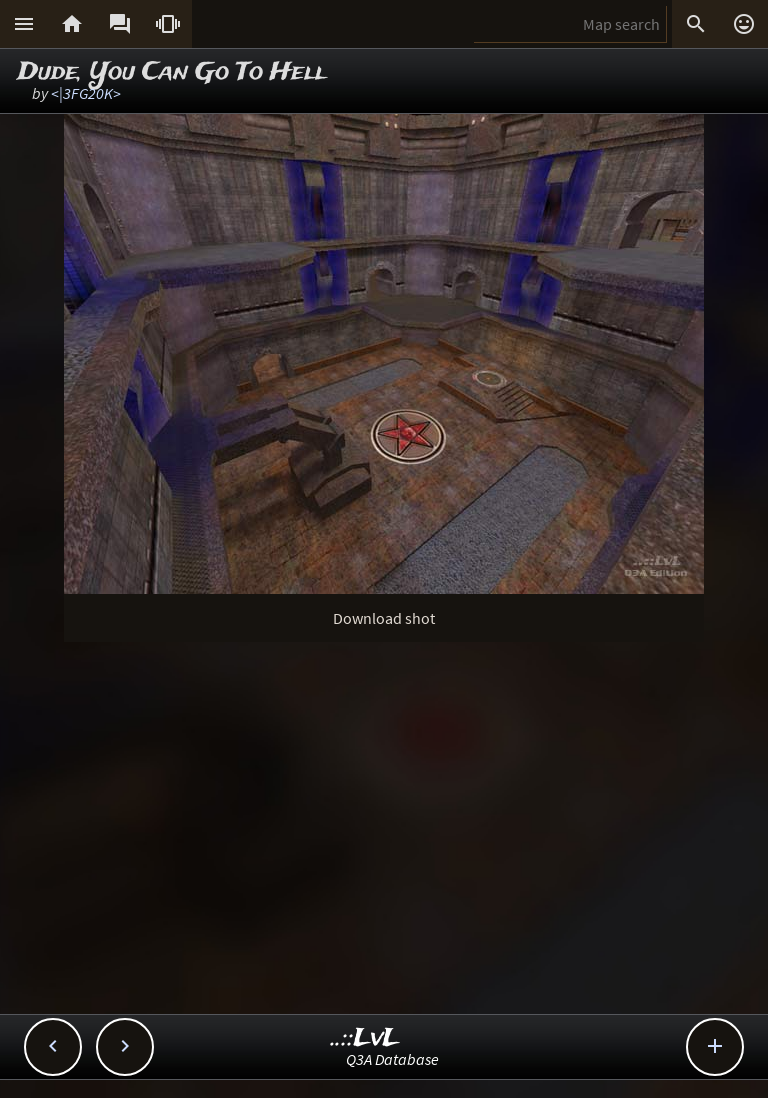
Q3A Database (392, 1059)
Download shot (384, 618)
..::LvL (365, 1038)
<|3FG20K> (86, 93)
